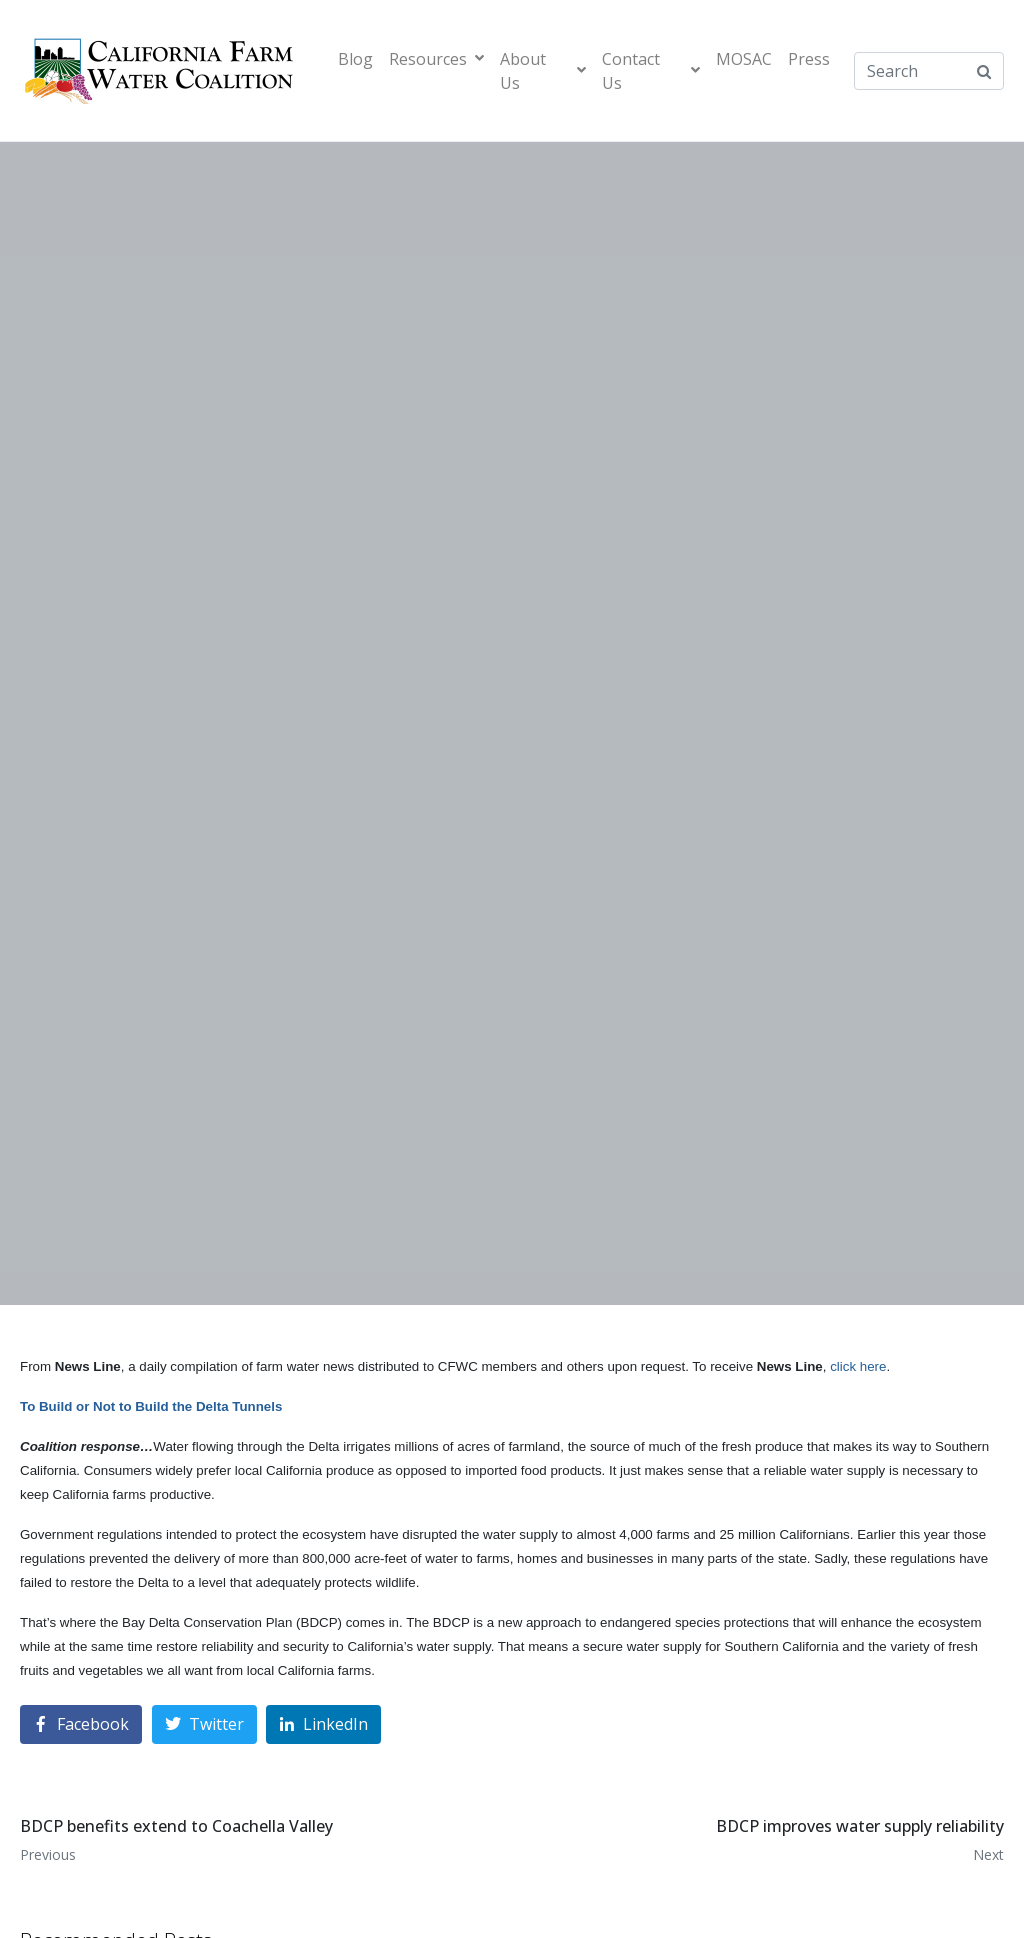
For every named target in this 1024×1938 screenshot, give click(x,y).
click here (858, 1366)
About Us (543, 71)
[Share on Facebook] (81, 1724)
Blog (355, 59)
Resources (436, 59)
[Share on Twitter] (204, 1724)
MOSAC (744, 59)
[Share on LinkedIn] (323, 1724)
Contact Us (651, 71)
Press (809, 59)
